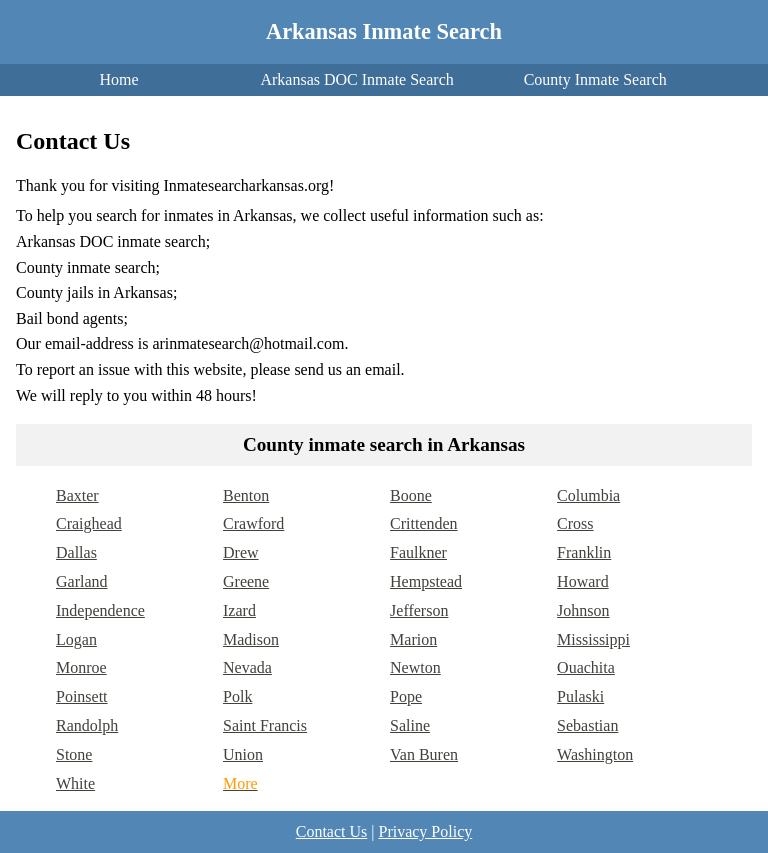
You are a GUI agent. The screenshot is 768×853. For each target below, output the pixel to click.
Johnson (583, 610)
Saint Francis (265, 725)
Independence (100, 610)
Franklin (584, 552)
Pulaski (580, 696)
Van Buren (424, 754)
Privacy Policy (425, 831)
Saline (410, 725)
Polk (237, 696)
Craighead (89, 523)
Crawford (253, 523)
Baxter (77, 495)
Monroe (81, 667)
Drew (241, 552)
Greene (246, 581)
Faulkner (418, 552)
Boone (411, 495)
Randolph (87, 725)
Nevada (247, 667)
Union (243, 754)
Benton (246, 495)
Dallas (76, 552)
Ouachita (586, 667)
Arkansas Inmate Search (384, 31)
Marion (413, 639)
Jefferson (419, 610)
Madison (251, 639)
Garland (82, 581)
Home (118, 79)
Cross (575, 523)
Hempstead (426, 581)
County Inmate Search (595, 79)
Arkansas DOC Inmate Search (356, 79)
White (75, 783)
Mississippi (593, 639)
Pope (406, 696)
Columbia (588, 495)
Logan (76, 639)
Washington (595, 754)
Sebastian (587, 725)
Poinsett (82, 696)
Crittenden (424, 523)
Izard (239, 610)
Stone (74, 754)
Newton (415, 667)
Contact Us (332, 831)
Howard (583, 581)
